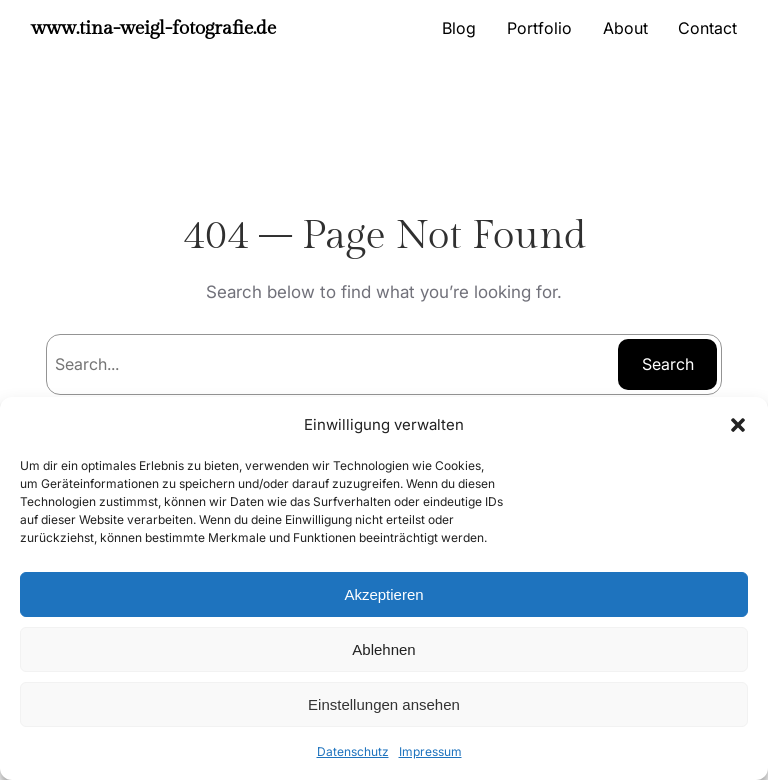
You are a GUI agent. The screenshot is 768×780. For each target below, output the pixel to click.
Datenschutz (353, 751)
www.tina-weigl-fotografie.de (153, 28)
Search (668, 364)
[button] (738, 425)
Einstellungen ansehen (384, 704)
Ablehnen (383, 649)
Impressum (430, 751)
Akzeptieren (383, 594)
